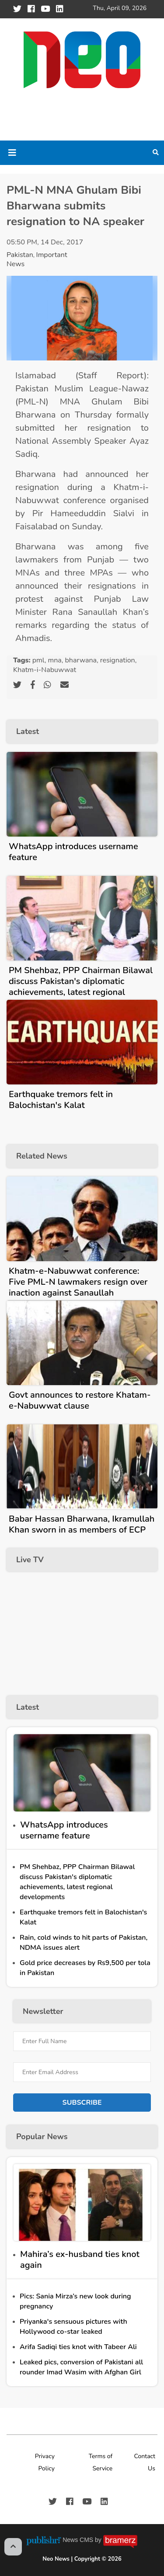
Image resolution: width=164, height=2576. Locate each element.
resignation (117, 660)
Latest (27, 731)
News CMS (79, 2539)
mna (54, 660)
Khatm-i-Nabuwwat (44, 670)
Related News (41, 1156)
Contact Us (144, 2462)
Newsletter (43, 2011)
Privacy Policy (45, 2462)
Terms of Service (101, 2462)
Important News (37, 259)
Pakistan (20, 255)
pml (38, 660)
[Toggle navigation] (12, 152)
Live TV (30, 1559)
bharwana (81, 660)
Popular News (41, 2136)
